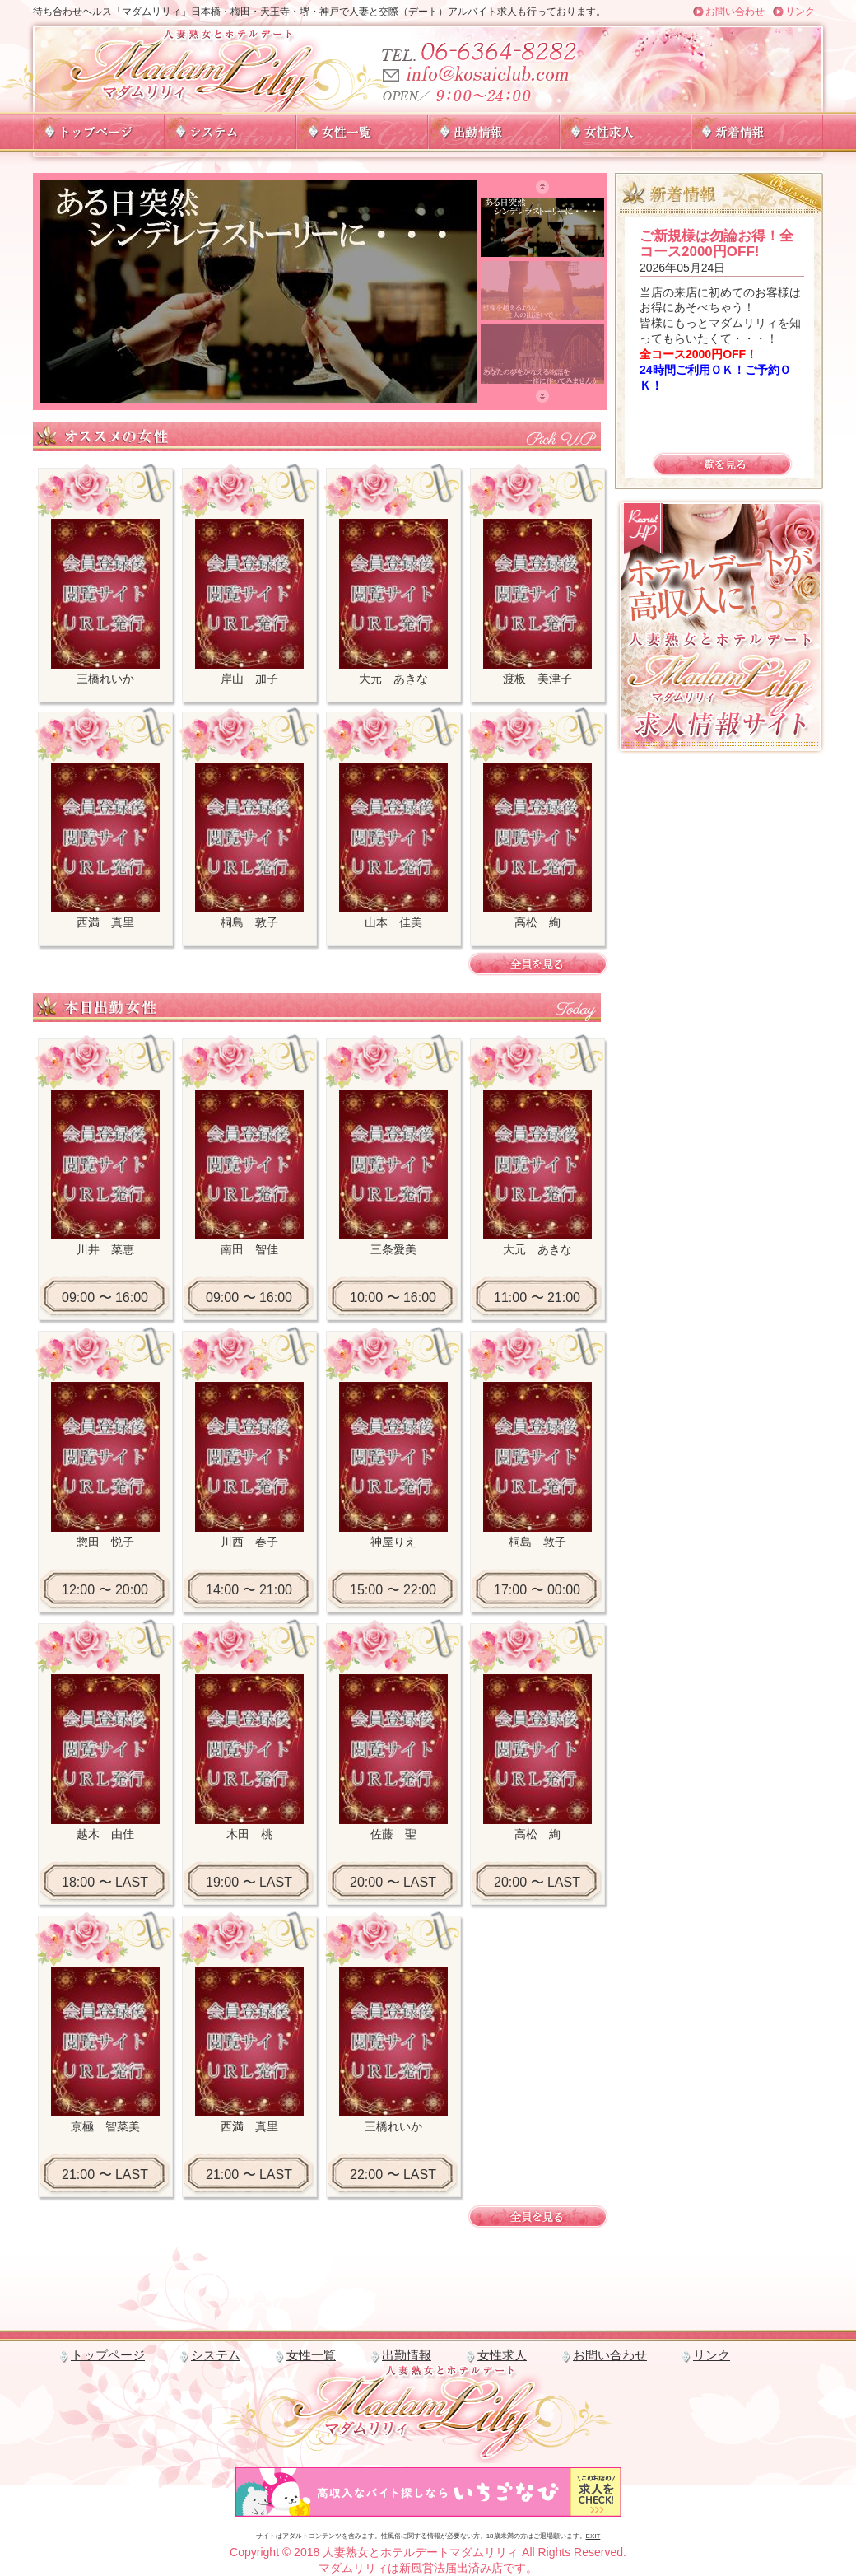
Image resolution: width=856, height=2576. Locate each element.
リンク (800, 11)
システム (215, 2355)
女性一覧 (311, 2355)
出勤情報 (406, 2355)
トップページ (108, 2355)
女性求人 (502, 2355)
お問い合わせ (735, 11)
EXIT (593, 2536)
